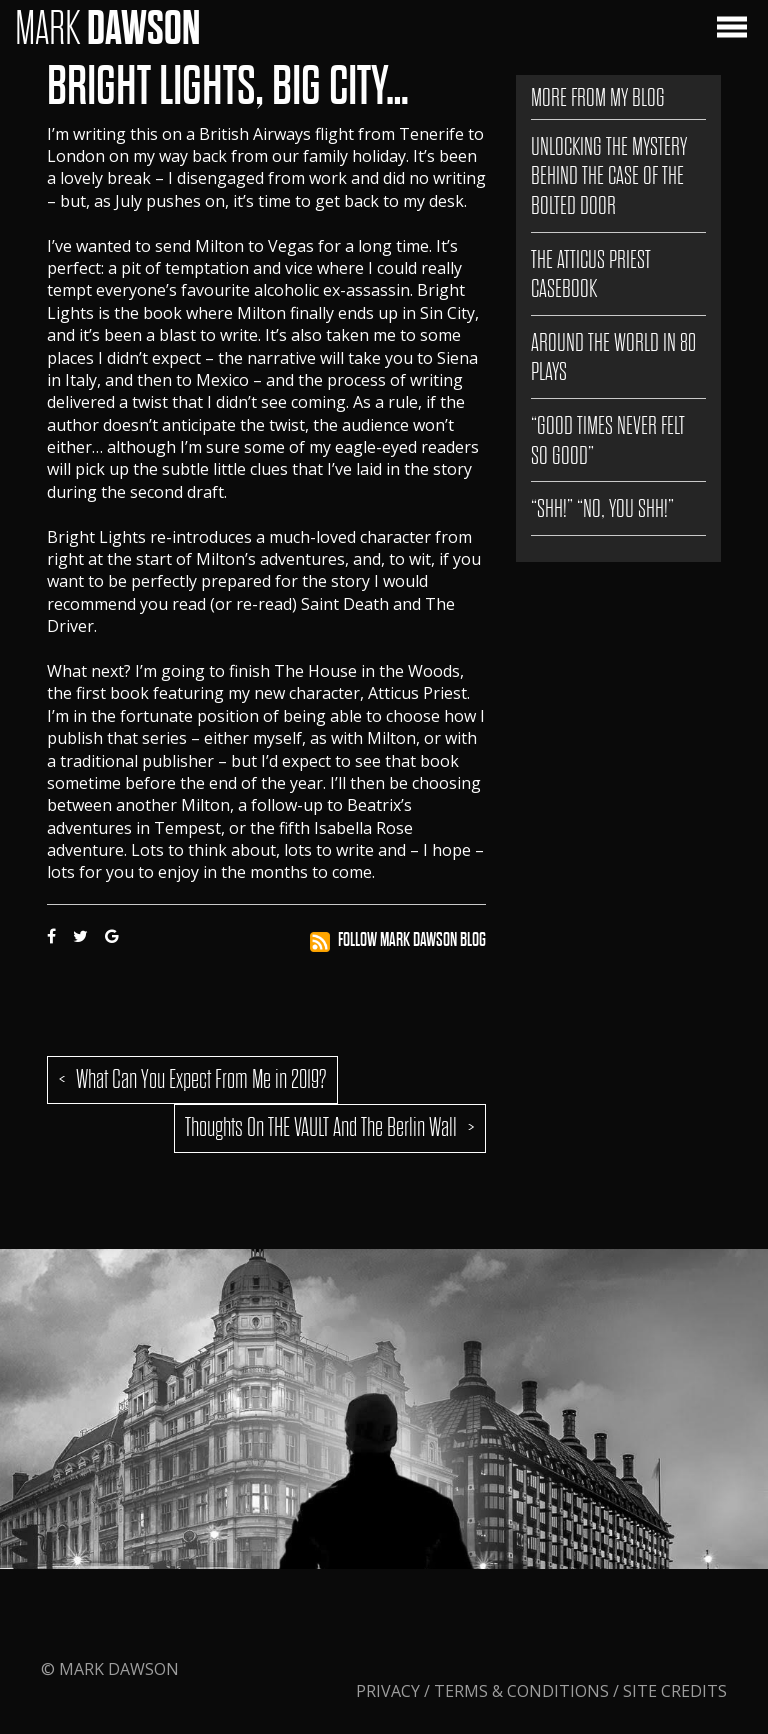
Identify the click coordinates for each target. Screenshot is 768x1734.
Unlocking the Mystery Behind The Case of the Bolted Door (609, 176)
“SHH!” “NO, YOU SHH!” (602, 508)
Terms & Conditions (521, 1691)
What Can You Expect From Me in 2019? (201, 1079)
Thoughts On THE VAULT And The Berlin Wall (321, 1127)
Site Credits (675, 1691)
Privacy (390, 1691)
